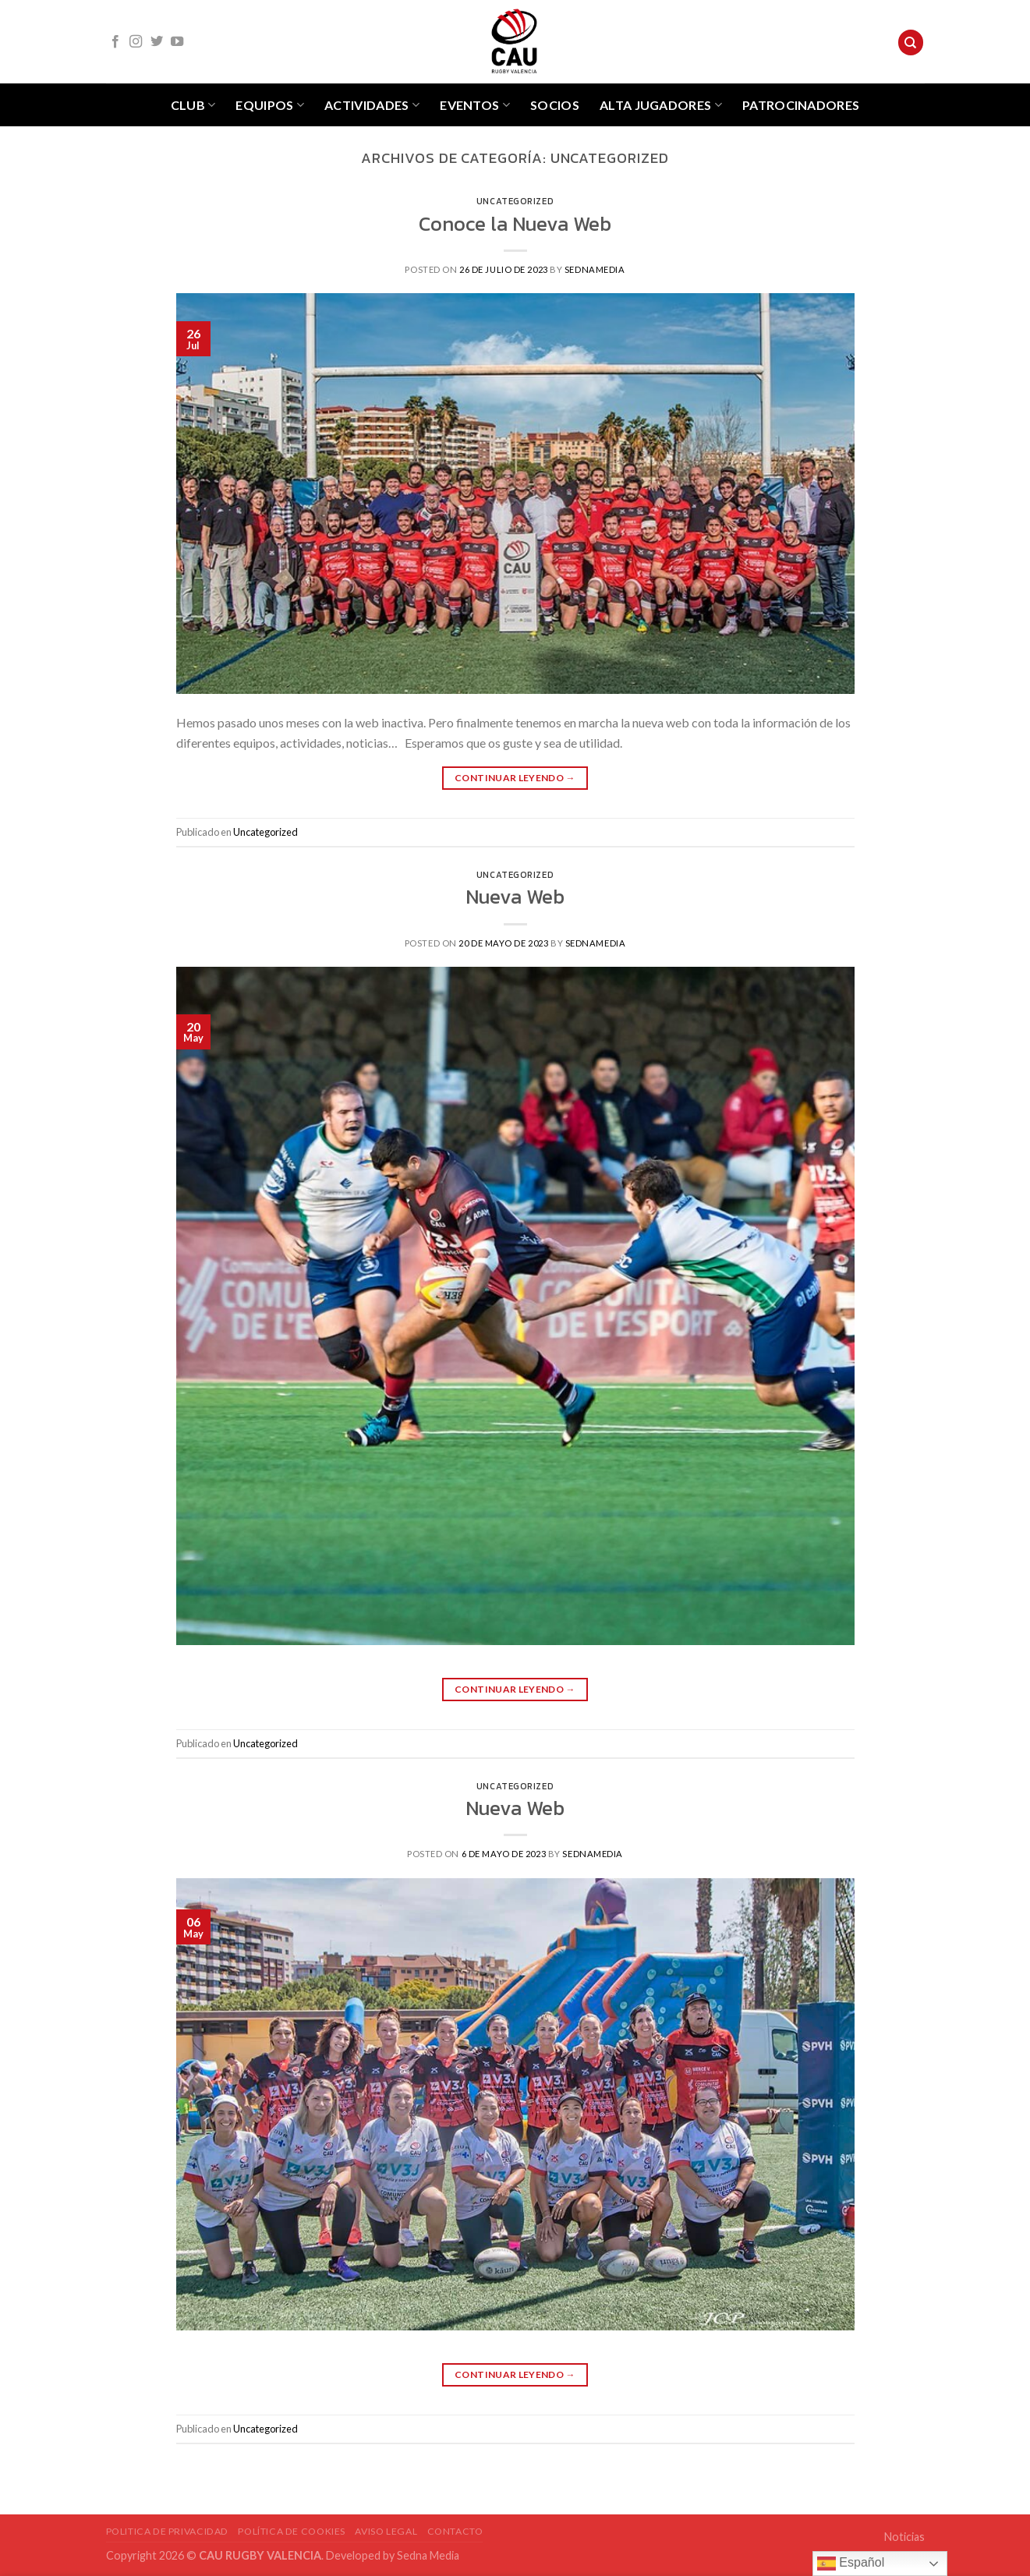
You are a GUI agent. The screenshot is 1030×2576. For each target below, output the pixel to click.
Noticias (904, 2536)
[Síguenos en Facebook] (115, 42)
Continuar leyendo (515, 777)
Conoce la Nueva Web (515, 224)
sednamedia (595, 269)
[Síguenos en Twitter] (156, 42)
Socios (554, 104)
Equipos (269, 105)
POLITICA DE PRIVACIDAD (167, 2531)
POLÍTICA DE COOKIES (291, 2531)
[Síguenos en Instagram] (135, 42)
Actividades (371, 105)
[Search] (910, 42)
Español (850, 2563)
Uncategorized (515, 201)
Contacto (455, 2531)
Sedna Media (428, 2555)
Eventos (475, 105)
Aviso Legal (386, 2531)
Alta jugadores (661, 105)
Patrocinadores (800, 104)
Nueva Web (515, 896)
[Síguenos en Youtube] (177, 42)
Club (193, 105)
